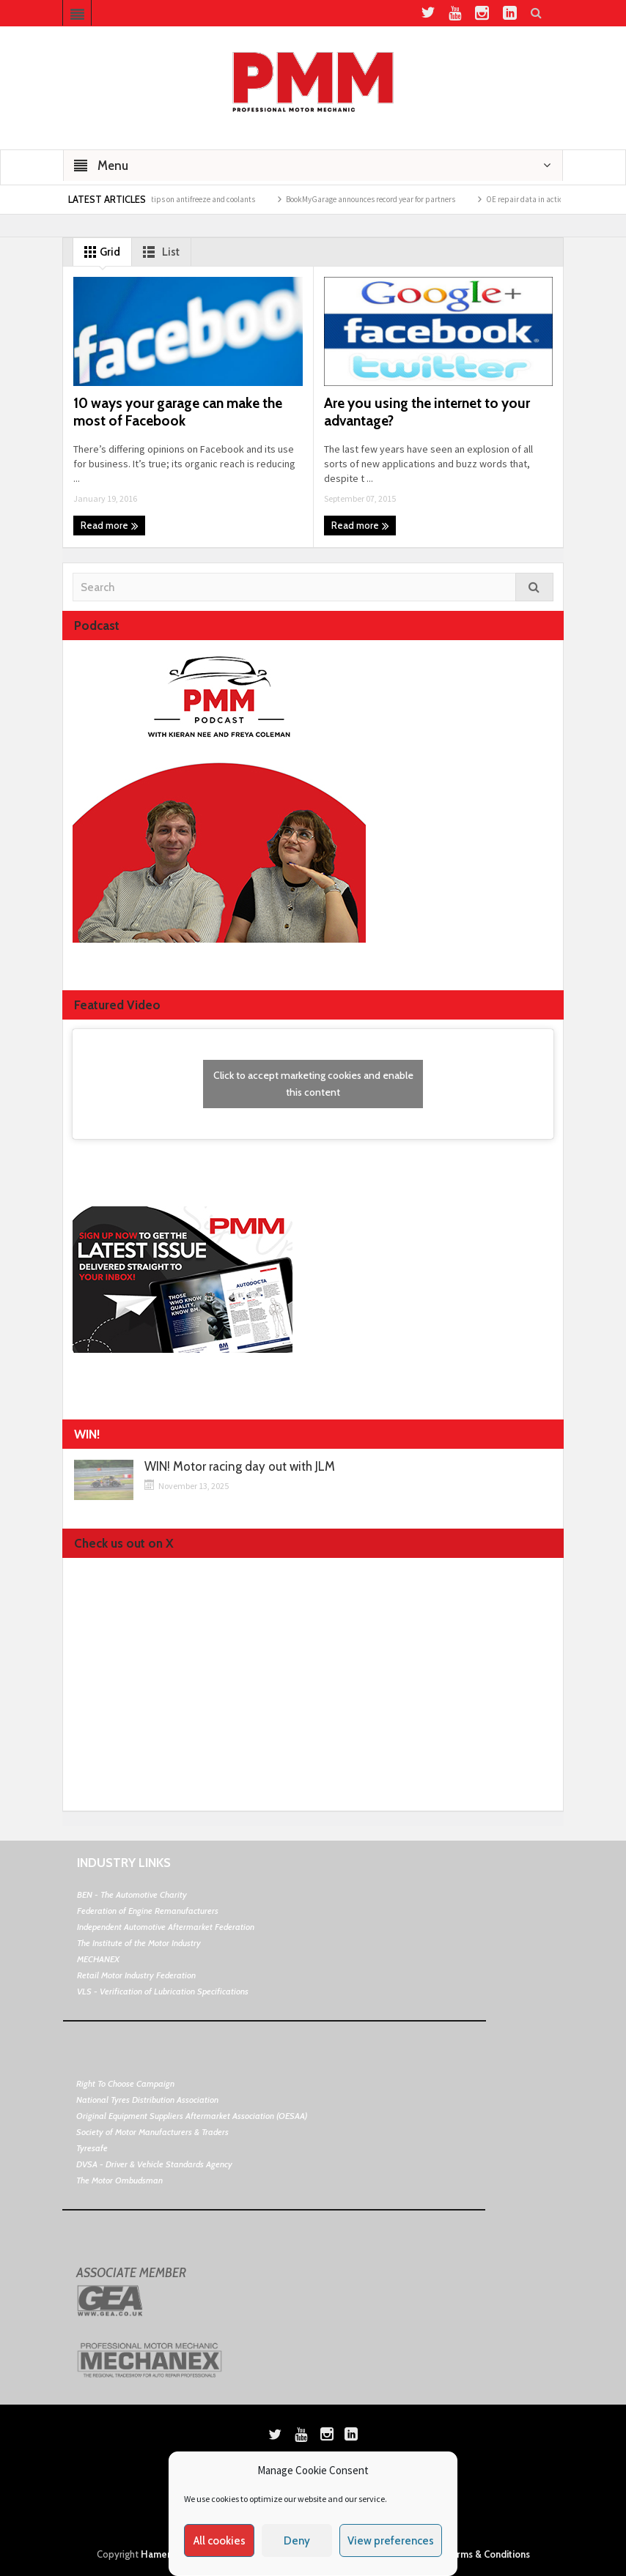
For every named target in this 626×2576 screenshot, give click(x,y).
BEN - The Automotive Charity (132, 1894)
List (158, 252)
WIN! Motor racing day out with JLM (239, 1467)
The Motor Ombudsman (119, 2180)
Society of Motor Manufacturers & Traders (152, 2131)
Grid (99, 252)
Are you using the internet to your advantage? (427, 412)
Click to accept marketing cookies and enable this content (313, 1084)
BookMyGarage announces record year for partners (380, 199)
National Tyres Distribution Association (147, 2099)
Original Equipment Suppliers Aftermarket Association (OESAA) (191, 2115)
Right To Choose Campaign (125, 2083)
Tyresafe (92, 2147)
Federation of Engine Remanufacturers (147, 1910)
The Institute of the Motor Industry (139, 1942)
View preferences (390, 2540)
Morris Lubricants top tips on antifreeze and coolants (176, 199)
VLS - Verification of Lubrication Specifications (162, 1991)
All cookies (220, 2540)
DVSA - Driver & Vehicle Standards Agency (154, 2164)
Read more (110, 525)
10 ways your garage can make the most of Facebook (177, 412)
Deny (297, 2540)
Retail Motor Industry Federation (136, 1975)
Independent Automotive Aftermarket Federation (165, 1926)
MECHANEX (98, 1958)
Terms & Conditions (487, 2554)
